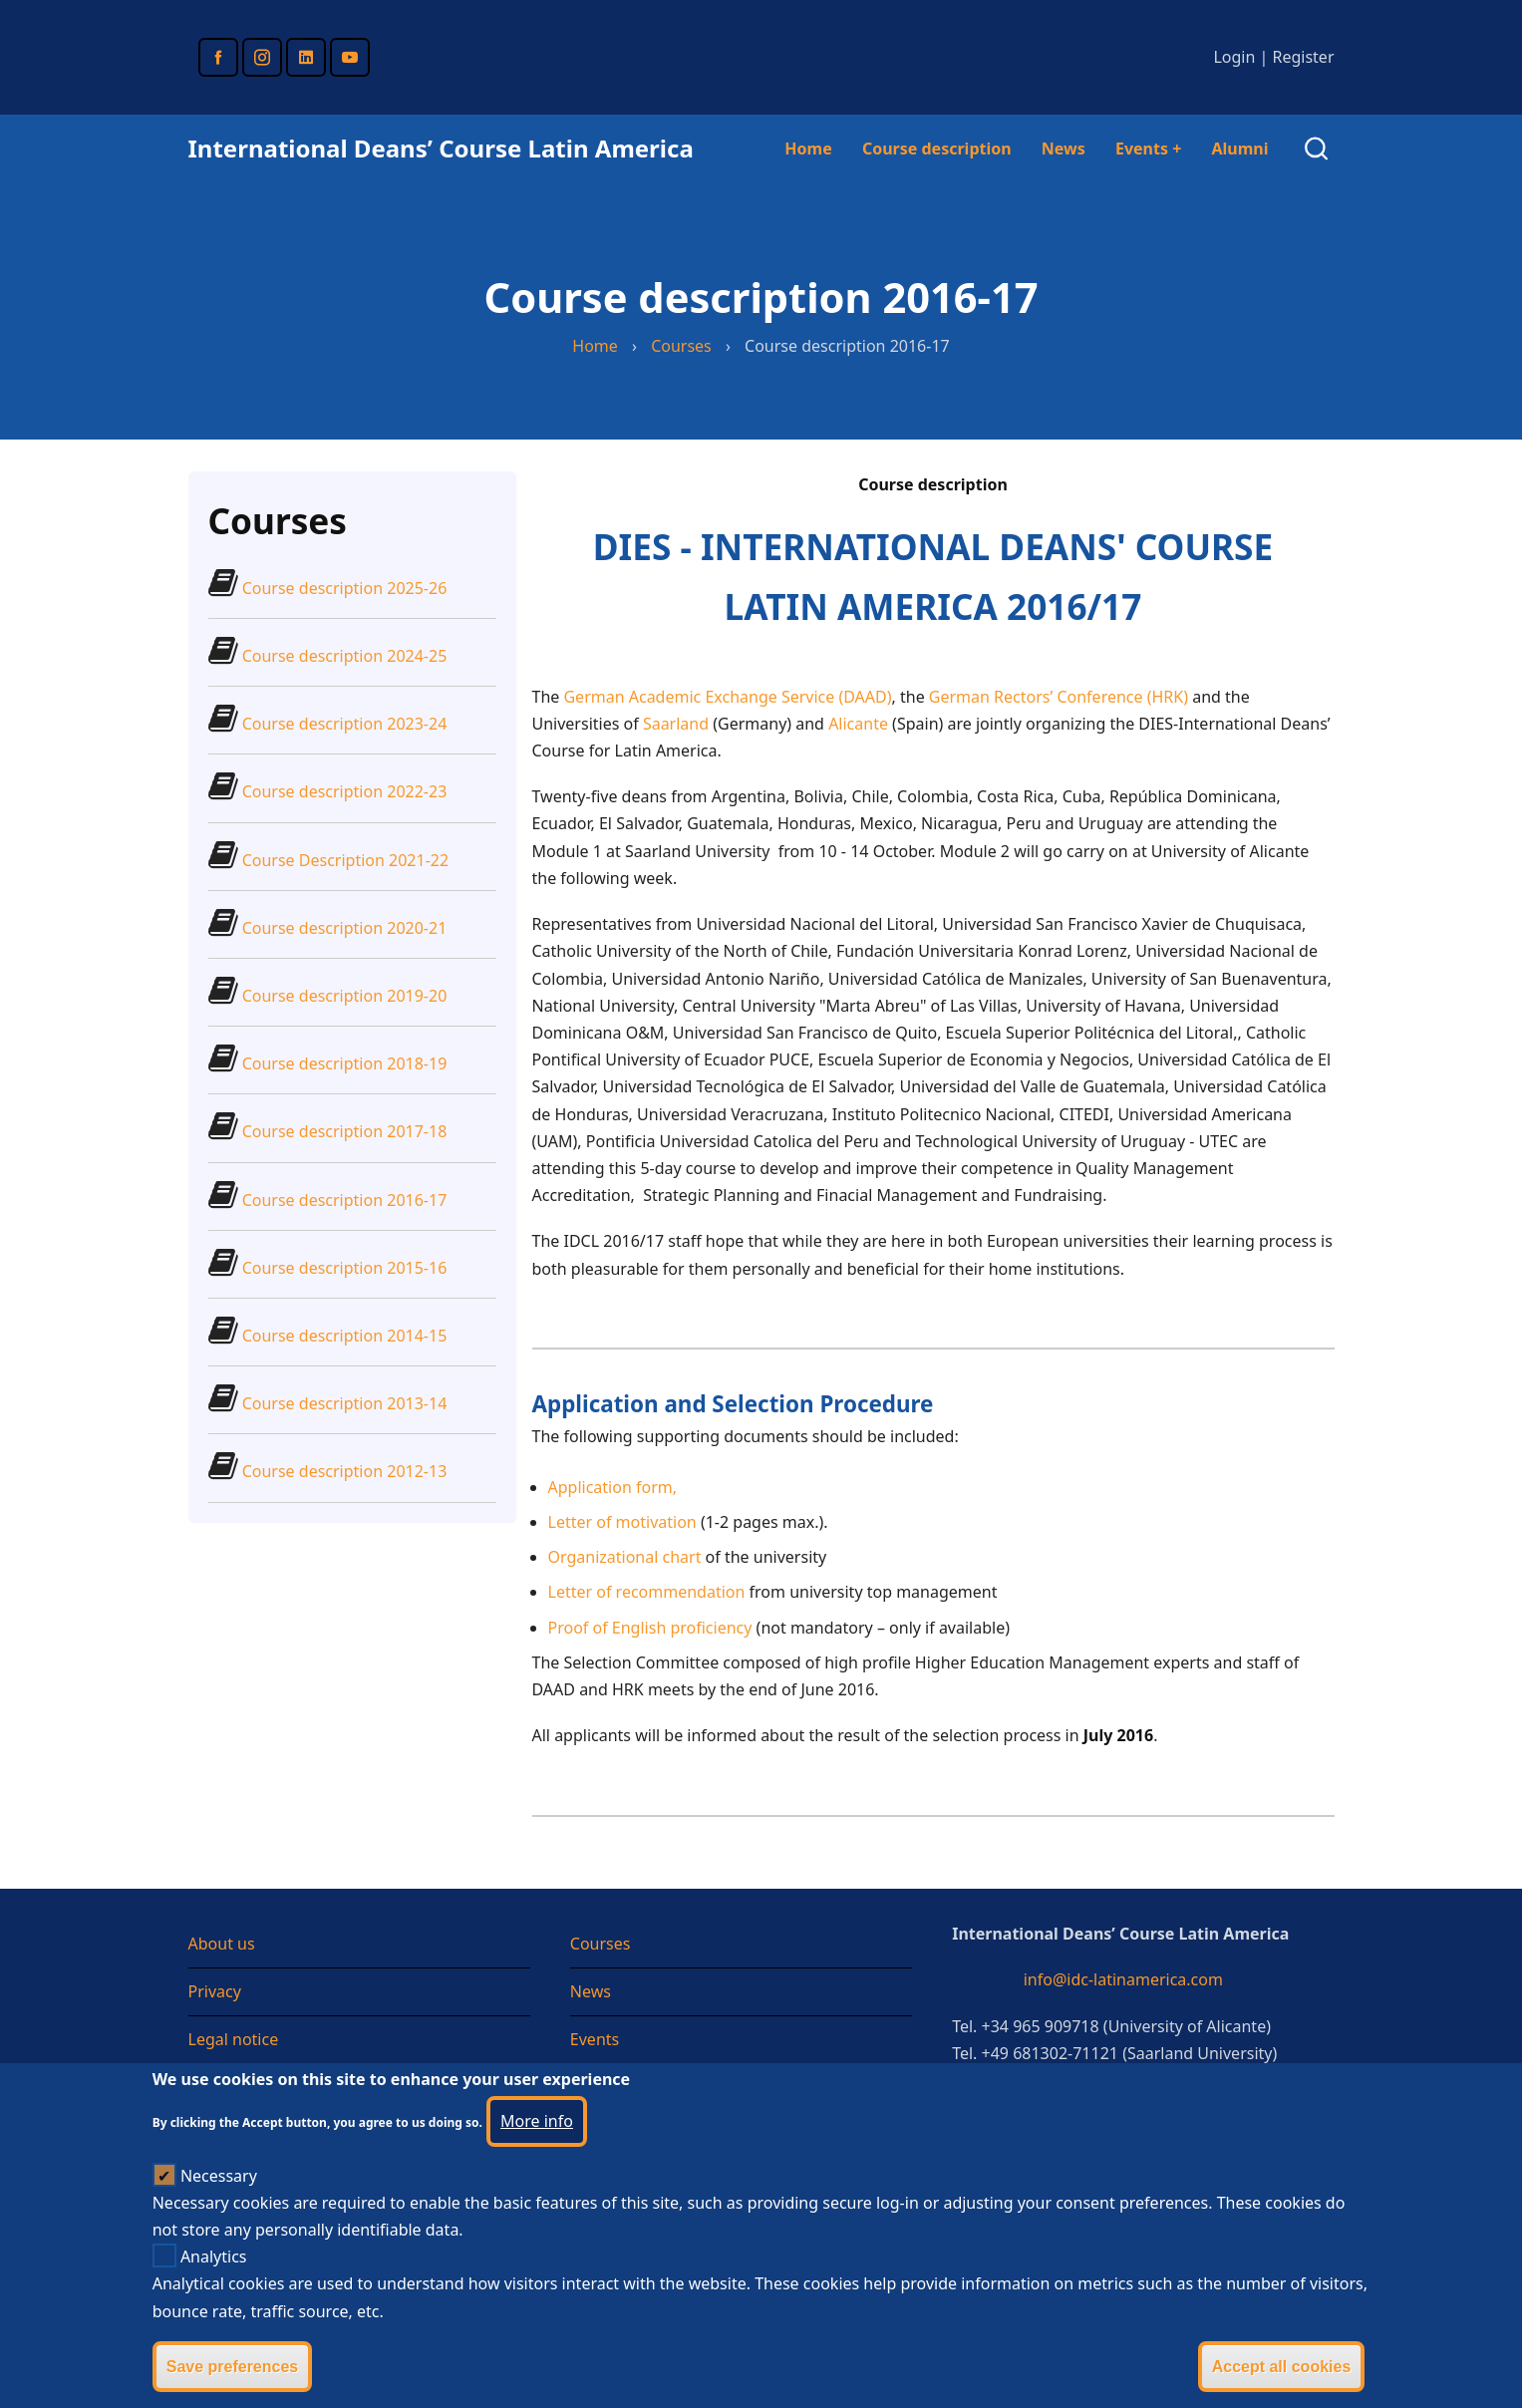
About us (221, 1944)
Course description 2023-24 (345, 724)
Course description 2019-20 (345, 996)
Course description (937, 148)
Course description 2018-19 (345, 1063)
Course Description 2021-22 (345, 860)
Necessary (218, 2210)
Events (1148, 148)
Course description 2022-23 (345, 791)
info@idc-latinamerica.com (1123, 1979)
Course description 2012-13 (345, 1471)
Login (1234, 57)
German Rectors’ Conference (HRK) (1058, 697)
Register (1303, 57)
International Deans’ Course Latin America (441, 148)
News (1063, 148)
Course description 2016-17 (345, 1200)
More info (536, 2155)
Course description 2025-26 (345, 588)
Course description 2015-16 (345, 1268)
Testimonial (613, 2088)
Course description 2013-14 (345, 1403)
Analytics (213, 2291)
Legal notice (233, 2039)
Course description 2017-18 (345, 1131)
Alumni (1239, 148)
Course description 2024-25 (345, 656)
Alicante (858, 724)
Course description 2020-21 (345, 928)
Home (807, 148)
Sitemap (219, 2088)
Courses (681, 346)
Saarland (676, 724)
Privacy (214, 1991)
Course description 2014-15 (345, 1336)
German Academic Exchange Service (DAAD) (727, 697)
